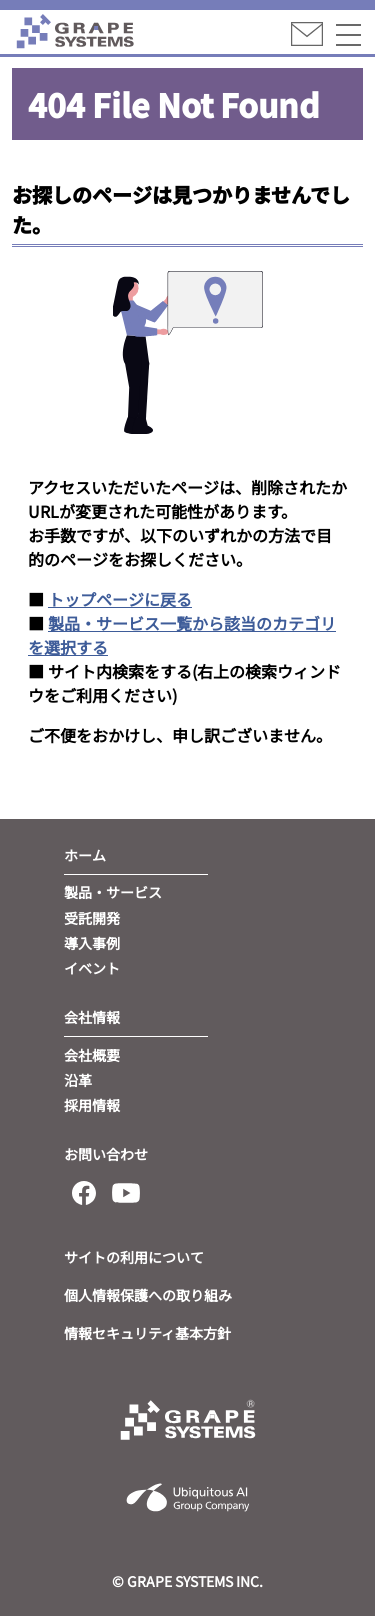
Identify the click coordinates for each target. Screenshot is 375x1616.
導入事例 (92, 943)
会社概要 (92, 1055)
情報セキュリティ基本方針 (147, 1333)
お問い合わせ (106, 1154)
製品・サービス (113, 892)
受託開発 (92, 918)
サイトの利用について (134, 1257)
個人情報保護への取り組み (148, 1295)
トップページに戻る (120, 599)
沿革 (78, 1080)
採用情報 (92, 1105)
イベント (92, 968)
